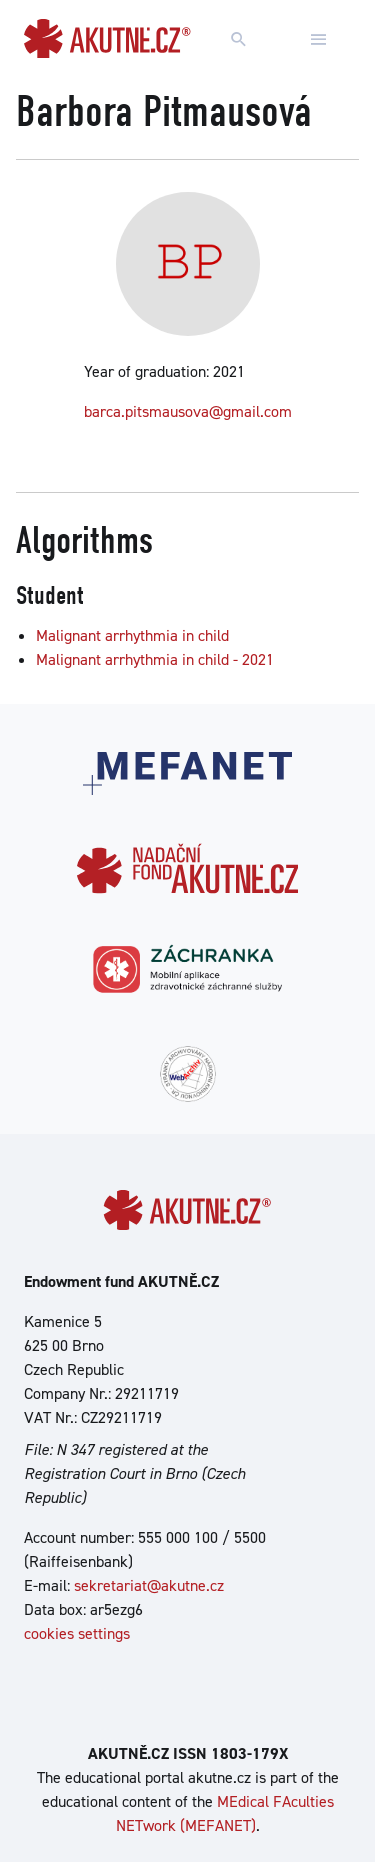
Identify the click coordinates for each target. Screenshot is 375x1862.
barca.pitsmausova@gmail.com (188, 411)
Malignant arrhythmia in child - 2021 (155, 659)
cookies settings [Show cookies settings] (77, 1633)
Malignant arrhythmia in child (132, 635)
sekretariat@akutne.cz (149, 1585)
